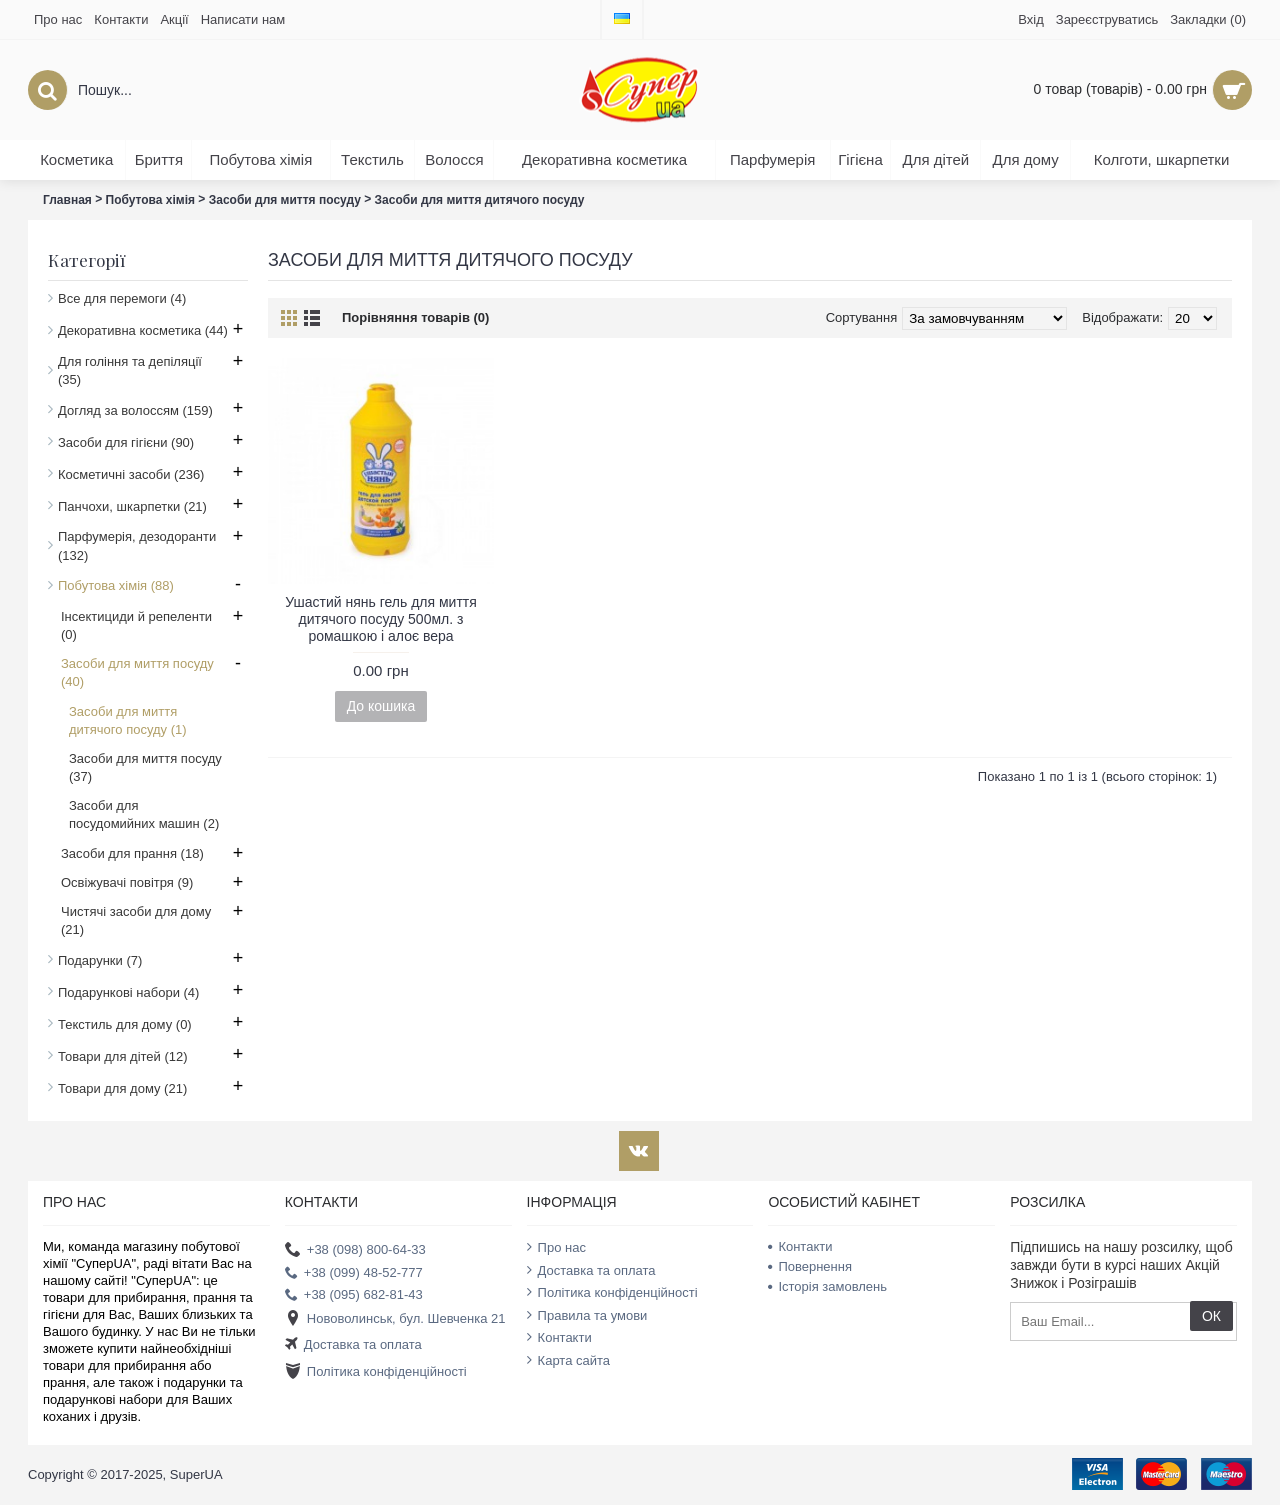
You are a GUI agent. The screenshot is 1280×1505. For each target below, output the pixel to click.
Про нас (556, 1247)
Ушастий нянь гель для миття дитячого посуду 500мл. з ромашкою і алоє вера (381, 619)
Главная (67, 200)
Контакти (559, 1337)
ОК (1211, 1316)
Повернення (810, 1266)
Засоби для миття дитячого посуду (480, 200)
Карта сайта (568, 1360)
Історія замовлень (827, 1286)
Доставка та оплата (353, 1345)
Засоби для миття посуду (285, 200)
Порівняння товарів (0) (415, 317)
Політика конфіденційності (376, 1371)
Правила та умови (587, 1315)
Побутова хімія (151, 200)
